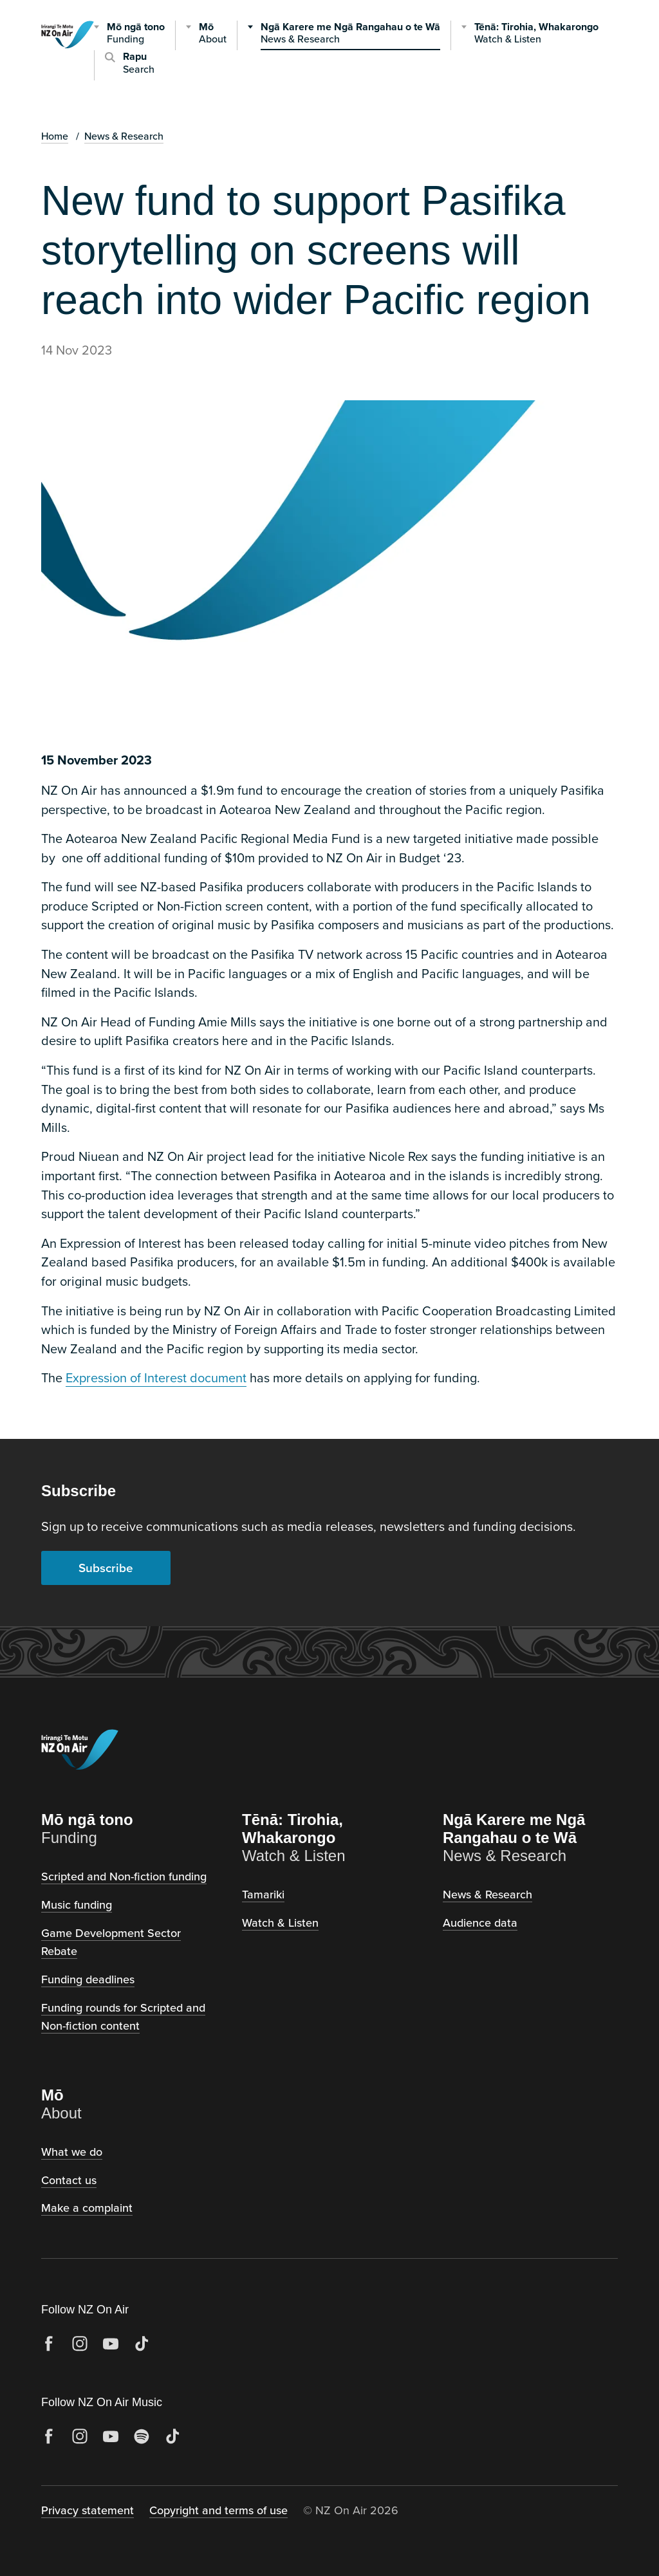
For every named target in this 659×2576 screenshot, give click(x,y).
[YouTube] (110, 2343)
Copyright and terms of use (218, 2510)
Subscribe (106, 1568)
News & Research (123, 136)
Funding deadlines (88, 1979)
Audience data (480, 1922)
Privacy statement (87, 2510)
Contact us (69, 2180)
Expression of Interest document (156, 1377)
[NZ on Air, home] (67, 50)
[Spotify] (141, 2436)
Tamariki (263, 1894)
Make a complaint (87, 2208)
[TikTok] (141, 2343)
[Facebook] (49, 2343)
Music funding (76, 1904)
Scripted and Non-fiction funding (124, 1876)
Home (54, 136)
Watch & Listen (280, 1922)
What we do (71, 2152)
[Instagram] (80, 2343)
